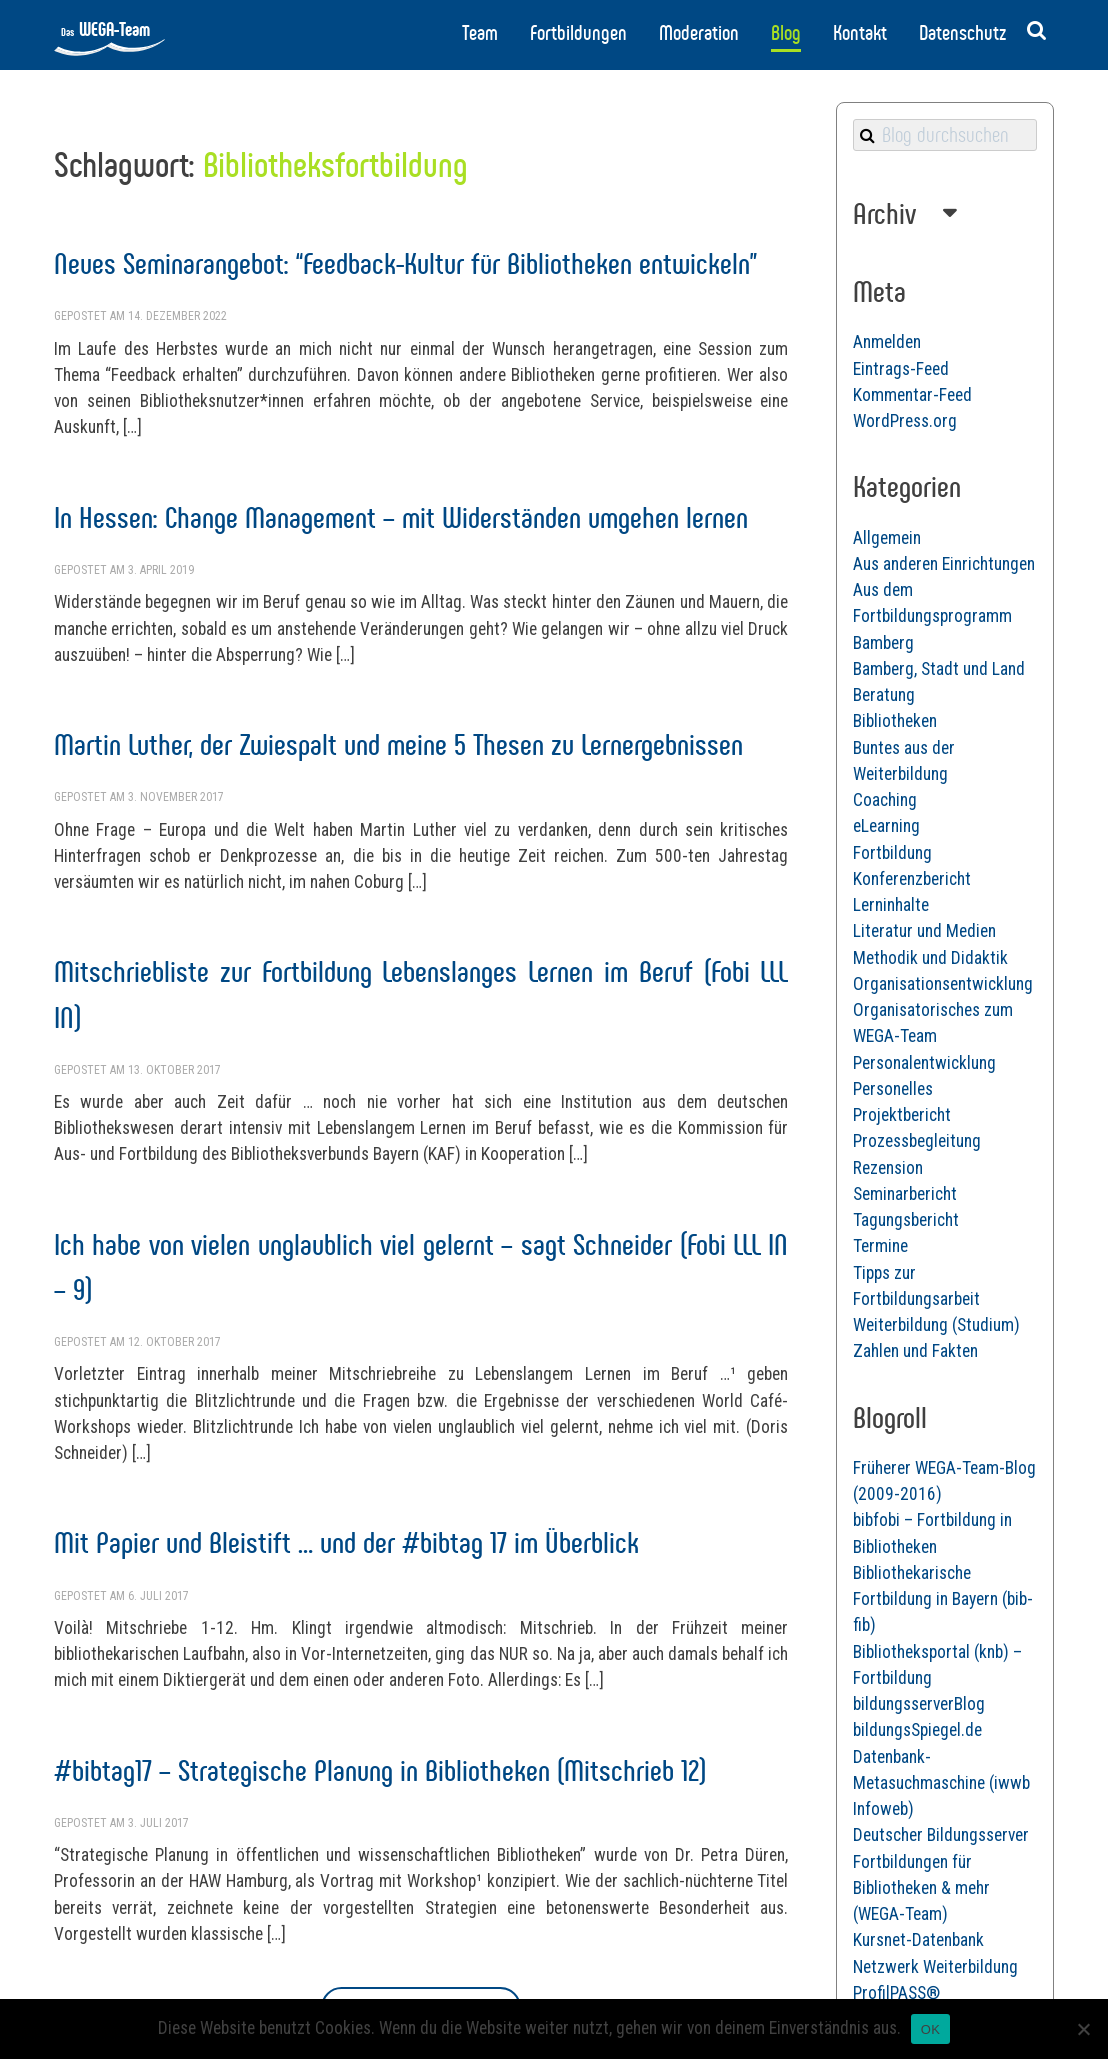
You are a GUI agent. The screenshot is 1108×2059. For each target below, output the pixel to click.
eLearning (886, 826)
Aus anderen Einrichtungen (944, 564)
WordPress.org (905, 421)
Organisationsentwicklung (943, 984)
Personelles (893, 1089)
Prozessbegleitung (917, 1141)
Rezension (888, 1168)
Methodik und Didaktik (930, 958)
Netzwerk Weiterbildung (935, 1967)
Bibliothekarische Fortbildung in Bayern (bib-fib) (943, 1599)
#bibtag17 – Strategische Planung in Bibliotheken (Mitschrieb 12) (380, 1770)
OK (930, 2029)
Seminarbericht (905, 1194)
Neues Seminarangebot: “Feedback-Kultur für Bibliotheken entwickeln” (405, 263)
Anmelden (887, 342)
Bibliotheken (895, 721)
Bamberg (883, 643)
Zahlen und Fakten (915, 1351)
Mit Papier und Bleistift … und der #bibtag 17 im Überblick (346, 1542)
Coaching (885, 800)
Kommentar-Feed (912, 395)
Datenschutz (962, 33)
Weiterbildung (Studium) (936, 1325)
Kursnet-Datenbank (918, 1940)
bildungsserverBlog (919, 1704)
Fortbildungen (578, 33)
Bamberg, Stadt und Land (939, 669)
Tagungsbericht (906, 1220)
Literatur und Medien (924, 931)
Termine (880, 1246)
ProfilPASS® (896, 1993)
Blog (786, 33)
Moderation (699, 33)
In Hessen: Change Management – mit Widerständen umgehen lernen (401, 517)
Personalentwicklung (924, 1063)
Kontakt (860, 33)
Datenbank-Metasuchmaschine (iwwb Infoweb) (941, 1783)
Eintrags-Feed (901, 369)
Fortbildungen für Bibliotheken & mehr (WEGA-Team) (921, 1888)
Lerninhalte (891, 905)
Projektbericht (902, 1115)
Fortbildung (892, 853)
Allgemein (887, 538)
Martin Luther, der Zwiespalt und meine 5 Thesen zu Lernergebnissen (398, 744)
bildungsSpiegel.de (917, 1730)
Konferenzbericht (912, 879)
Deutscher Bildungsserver (941, 1835)
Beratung (884, 695)
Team (480, 33)
